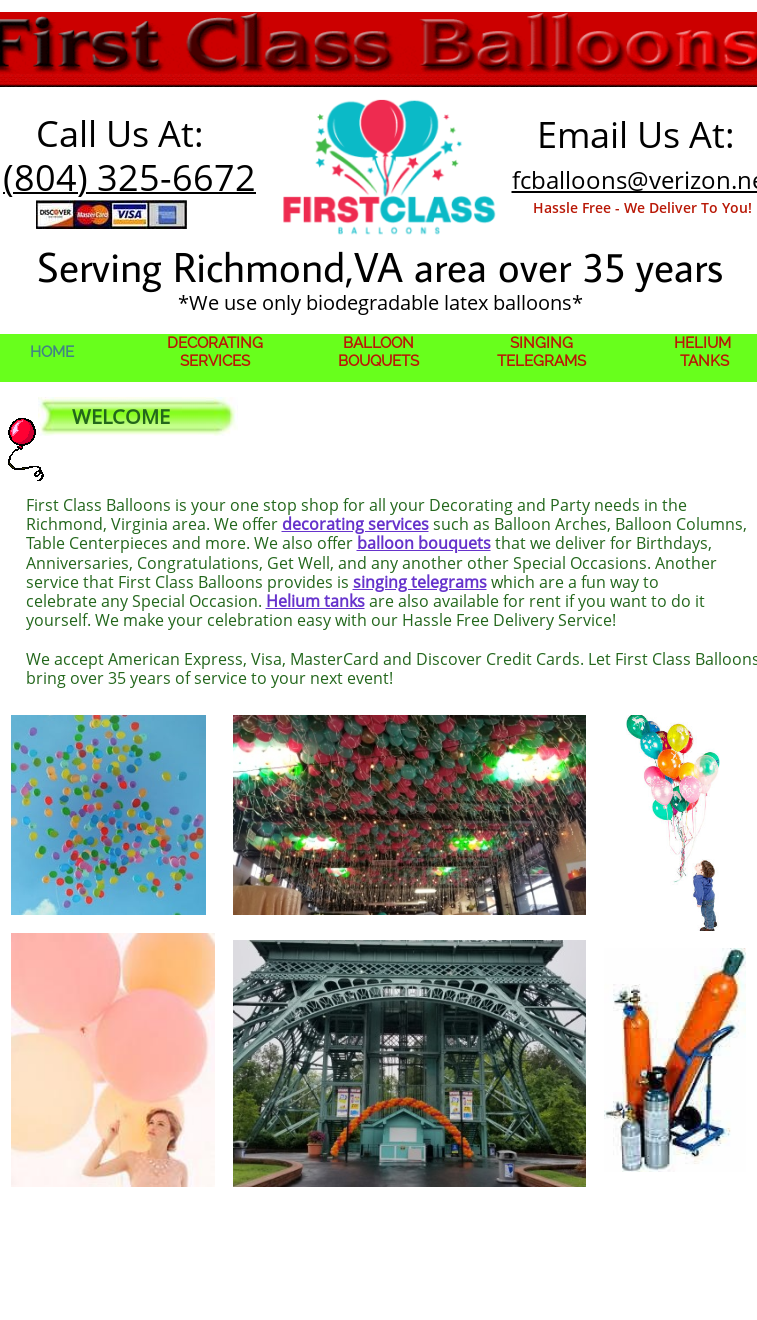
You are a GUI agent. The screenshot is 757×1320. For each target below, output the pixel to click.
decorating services (355, 524)
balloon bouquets (424, 543)
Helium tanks (315, 601)
